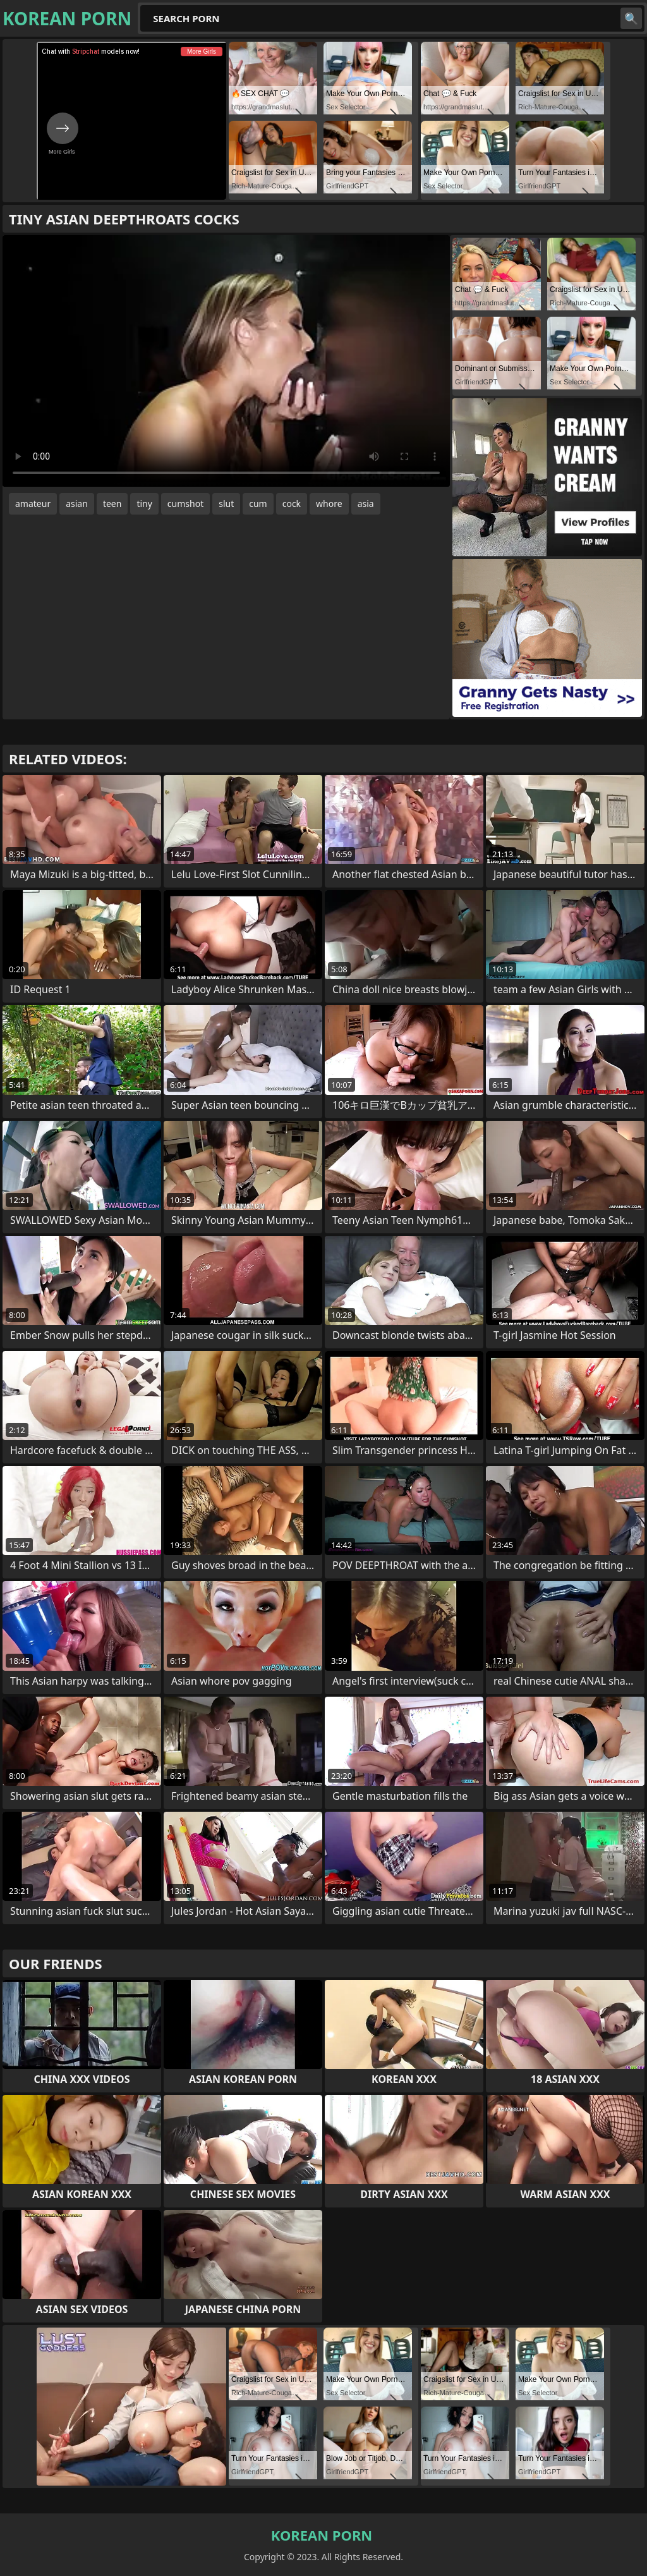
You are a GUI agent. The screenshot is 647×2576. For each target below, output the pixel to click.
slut (226, 503)
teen (112, 503)
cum (258, 503)
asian (77, 503)
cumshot (185, 503)
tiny (144, 503)
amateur (33, 503)
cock (291, 503)
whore (329, 503)
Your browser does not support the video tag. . (226, 361)
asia (366, 503)
